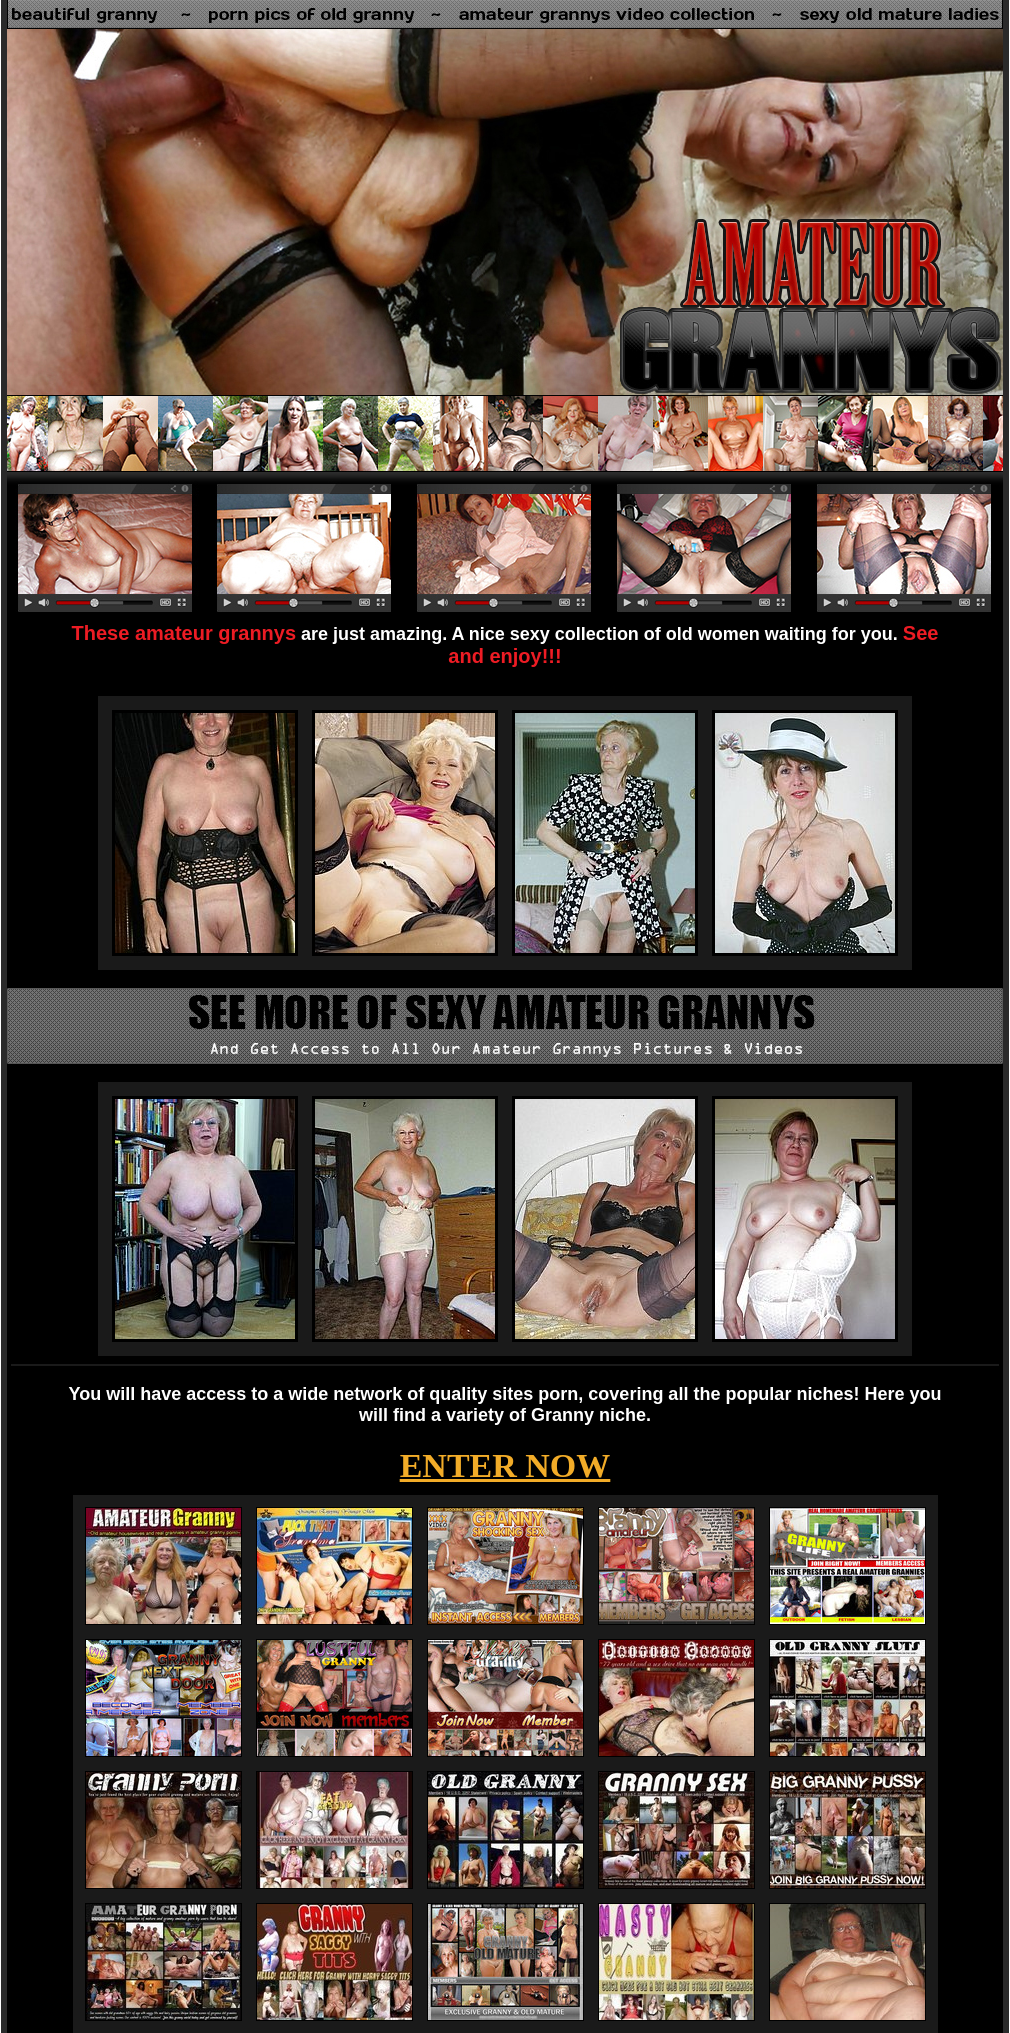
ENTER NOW (505, 1465)
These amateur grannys (184, 633)
